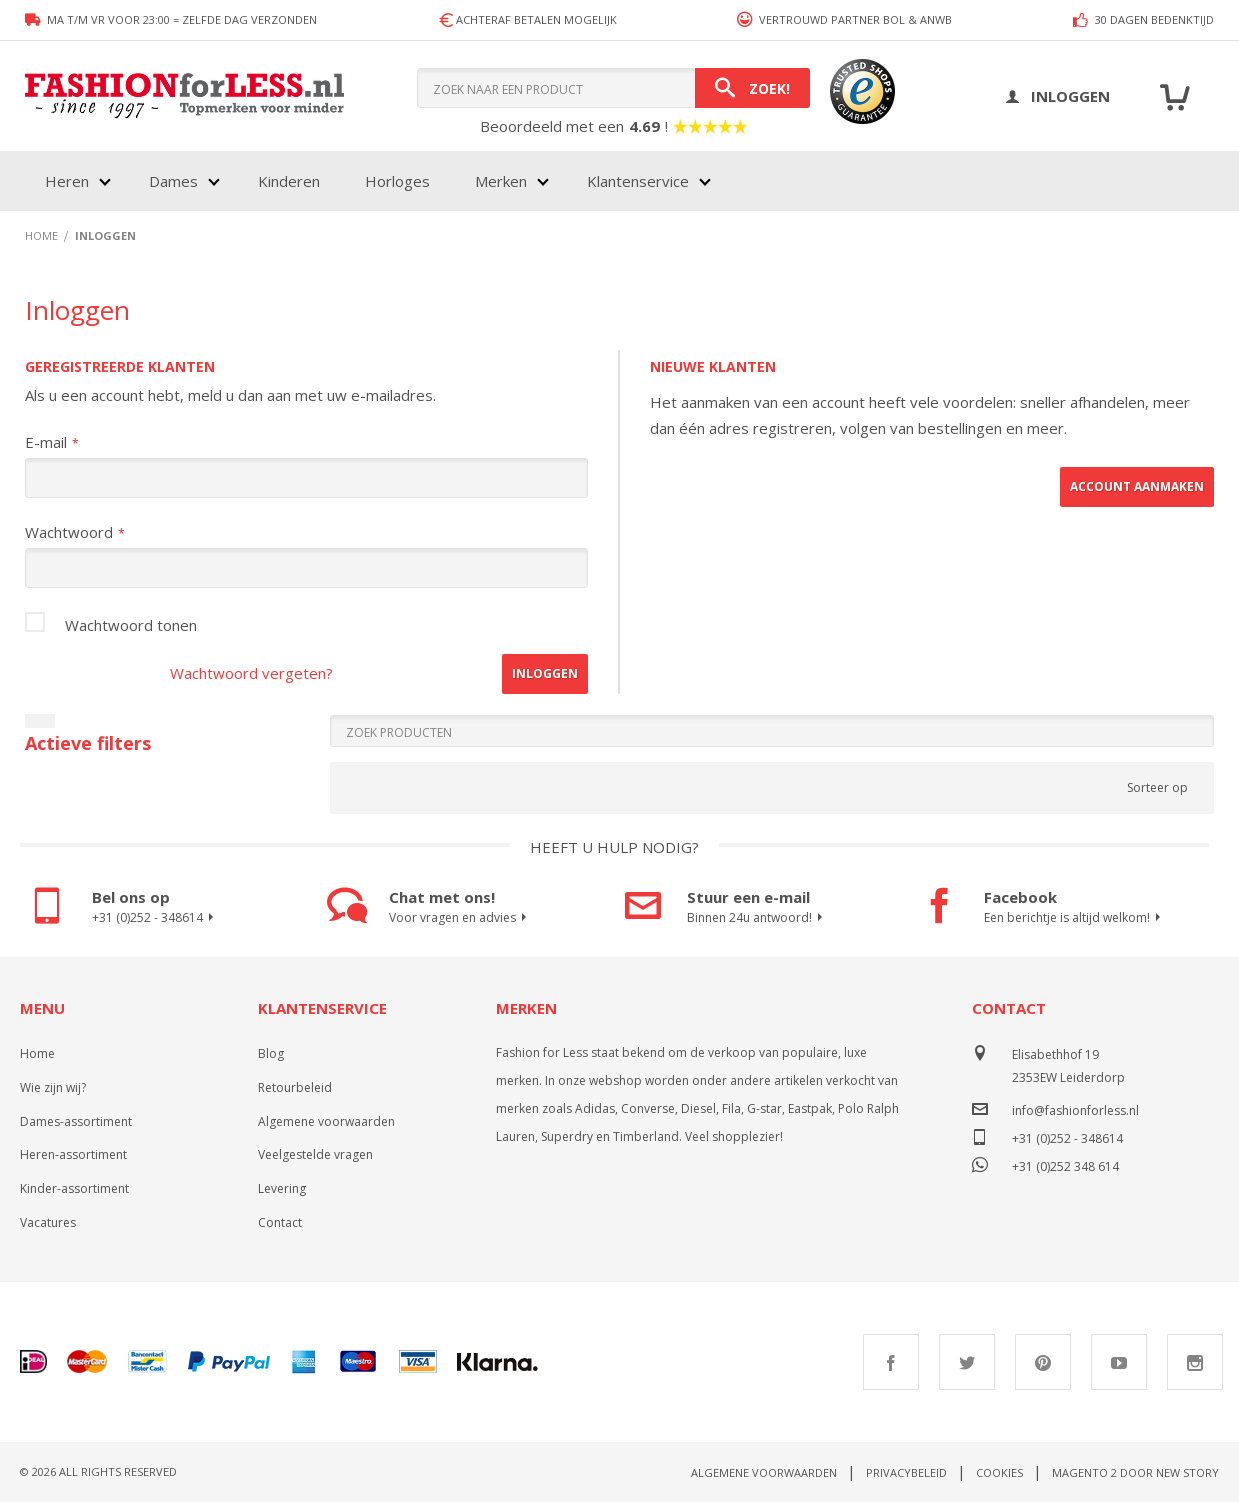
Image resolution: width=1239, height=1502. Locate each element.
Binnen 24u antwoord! (757, 918)
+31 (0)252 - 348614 (155, 918)
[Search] (752, 88)
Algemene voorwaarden (326, 1121)
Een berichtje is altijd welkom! (1075, 918)
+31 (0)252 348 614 (1065, 1164)
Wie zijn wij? (53, 1087)
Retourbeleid (295, 1087)
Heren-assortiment (73, 1154)
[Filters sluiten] (40, 721)
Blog (271, 1053)
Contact (280, 1222)
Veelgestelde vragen (315, 1154)
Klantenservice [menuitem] (638, 181)
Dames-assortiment (76, 1121)
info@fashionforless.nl (1075, 1110)
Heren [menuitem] (67, 181)
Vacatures (48, 1222)
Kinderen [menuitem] (289, 181)
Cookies (999, 1472)
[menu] (376, 181)
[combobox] (613, 88)
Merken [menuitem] (501, 181)
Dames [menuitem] (173, 181)
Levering (282, 1188)
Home (37, 1053)
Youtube (1119, 1362)
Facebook (891, 1362)
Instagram (1195, 1362)
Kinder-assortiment (74, 1188)
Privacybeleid (906, 1472)
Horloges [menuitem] (397, 181)
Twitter (967, 1362)
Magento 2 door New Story (1135, 1472)
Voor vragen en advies (460, 918)
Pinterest (1043, 1362)
